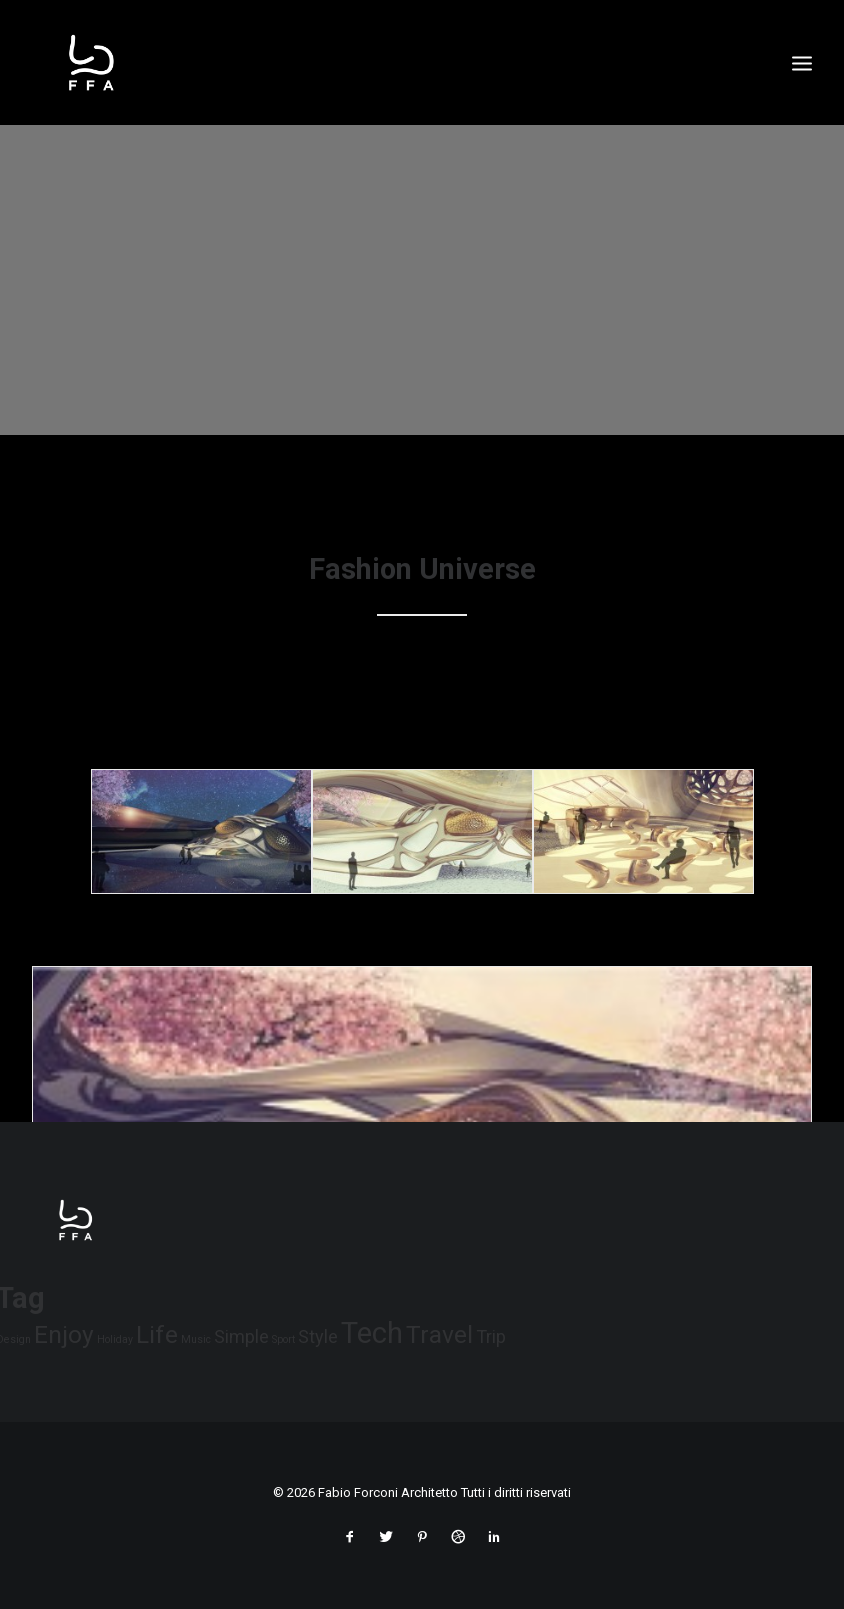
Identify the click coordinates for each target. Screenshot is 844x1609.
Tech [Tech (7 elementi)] (372, 1333)
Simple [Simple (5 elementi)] (241, 1336)
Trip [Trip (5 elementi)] (491, 1336)
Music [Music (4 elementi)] (196, 1339)
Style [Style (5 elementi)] (318, 1336)
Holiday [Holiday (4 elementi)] (115, 1339)
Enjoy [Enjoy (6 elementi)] (64, 1334)
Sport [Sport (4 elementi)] (283, 1339)
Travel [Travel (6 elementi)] (439, 1334)
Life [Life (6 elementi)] (157, 1334)
